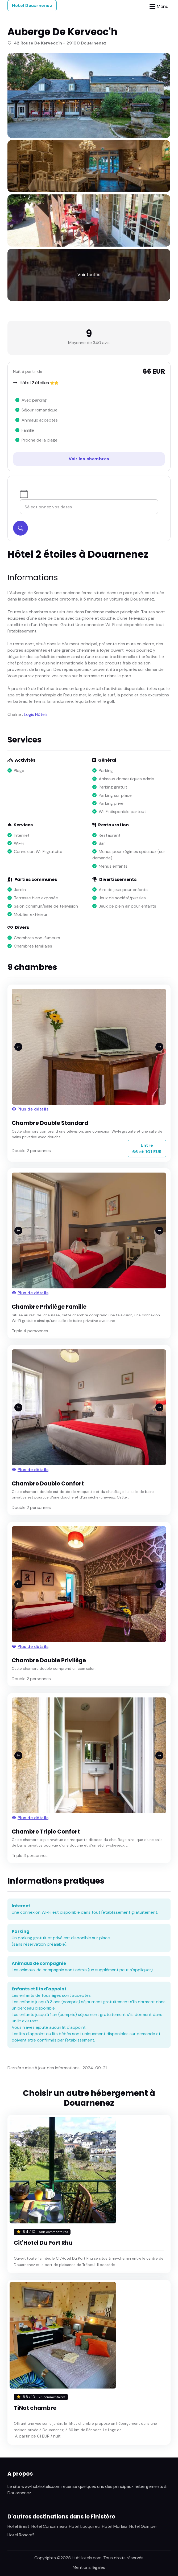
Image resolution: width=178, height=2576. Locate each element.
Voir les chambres (89, 459)
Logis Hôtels (36, 714)
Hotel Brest (18, 2526)
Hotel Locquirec (84, 2526)
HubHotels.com (86, 2558)
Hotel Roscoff (20, 2535)
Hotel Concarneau (49, 2526)
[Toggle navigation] (159, 6)
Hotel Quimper (143, 2526)
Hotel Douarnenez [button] (32, 5)
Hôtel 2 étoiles (34, 383)
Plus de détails (30, 1109)
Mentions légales (89, 2567)
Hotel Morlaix (114, 2526)
